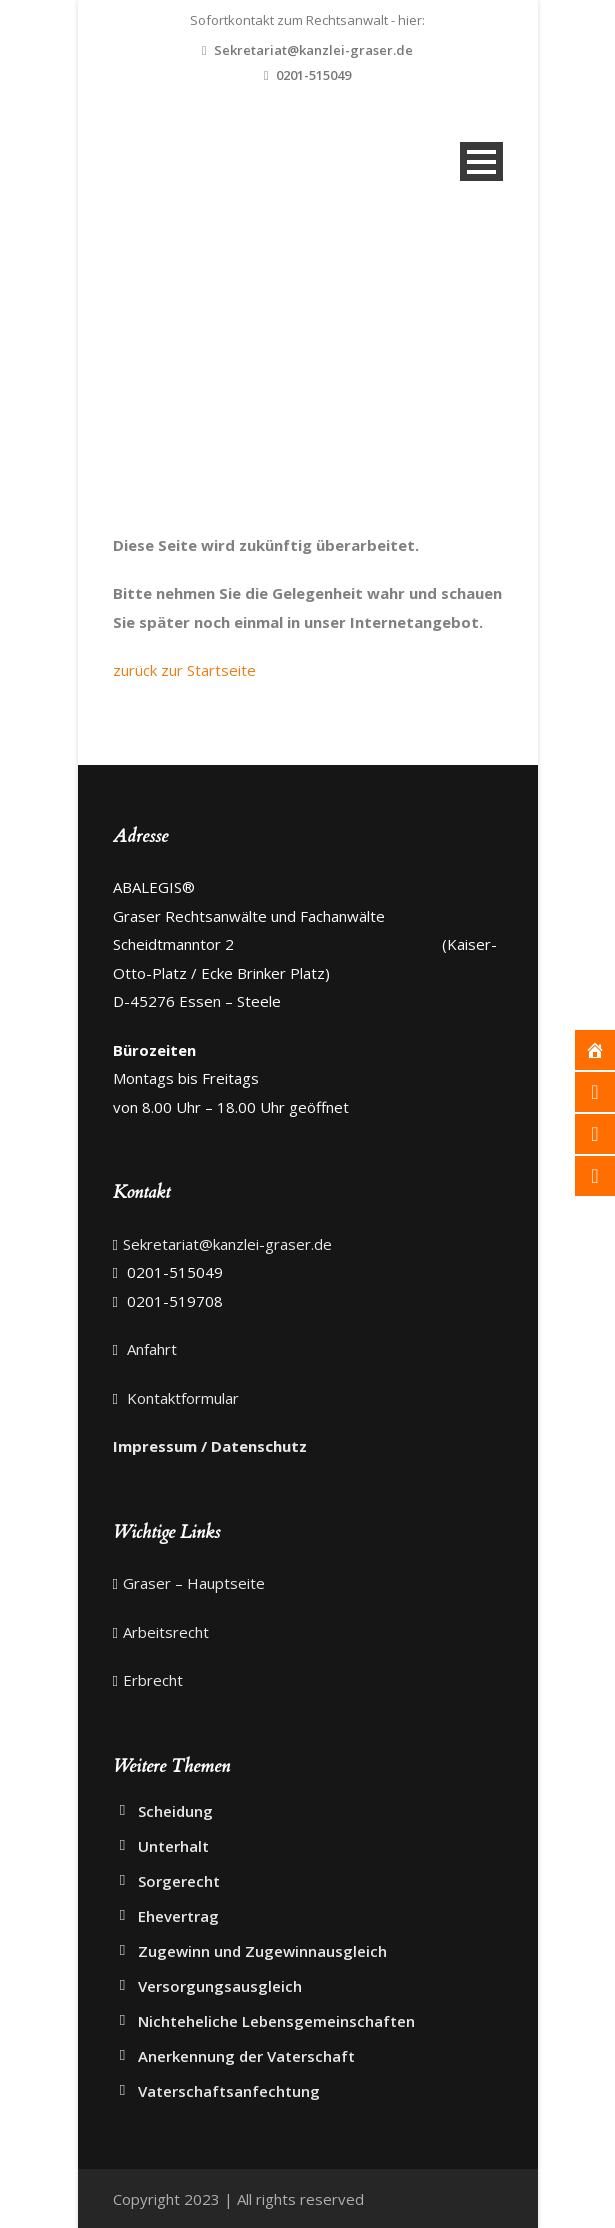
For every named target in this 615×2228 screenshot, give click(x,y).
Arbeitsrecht (166, 1632)
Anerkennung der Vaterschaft (246, 2056)
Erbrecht (153, 1680)
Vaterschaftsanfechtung (229, 2091)
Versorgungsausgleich (220, 1986)
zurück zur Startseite (184, 670)
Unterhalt (173, 1846)
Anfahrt (150, 1349)
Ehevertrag (178, 1916)
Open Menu (481, 161)
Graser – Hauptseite (194, 1583)
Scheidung (175, 1811)
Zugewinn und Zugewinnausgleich (262, 1951)
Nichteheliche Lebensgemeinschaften (276, 2021)
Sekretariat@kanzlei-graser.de (313, 50)
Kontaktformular (181, 1398)
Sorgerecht (179, 1881)
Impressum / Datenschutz (210, 1446)
